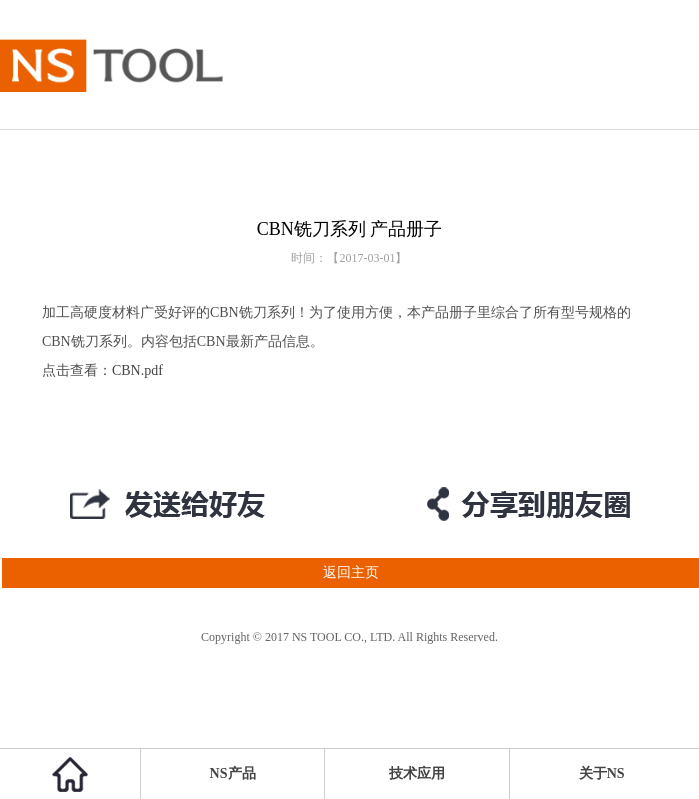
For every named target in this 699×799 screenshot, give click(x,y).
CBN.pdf (137, 370)
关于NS (602, 773)
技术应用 (417, 773)
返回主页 (189, 573)
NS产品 (233, 773)
